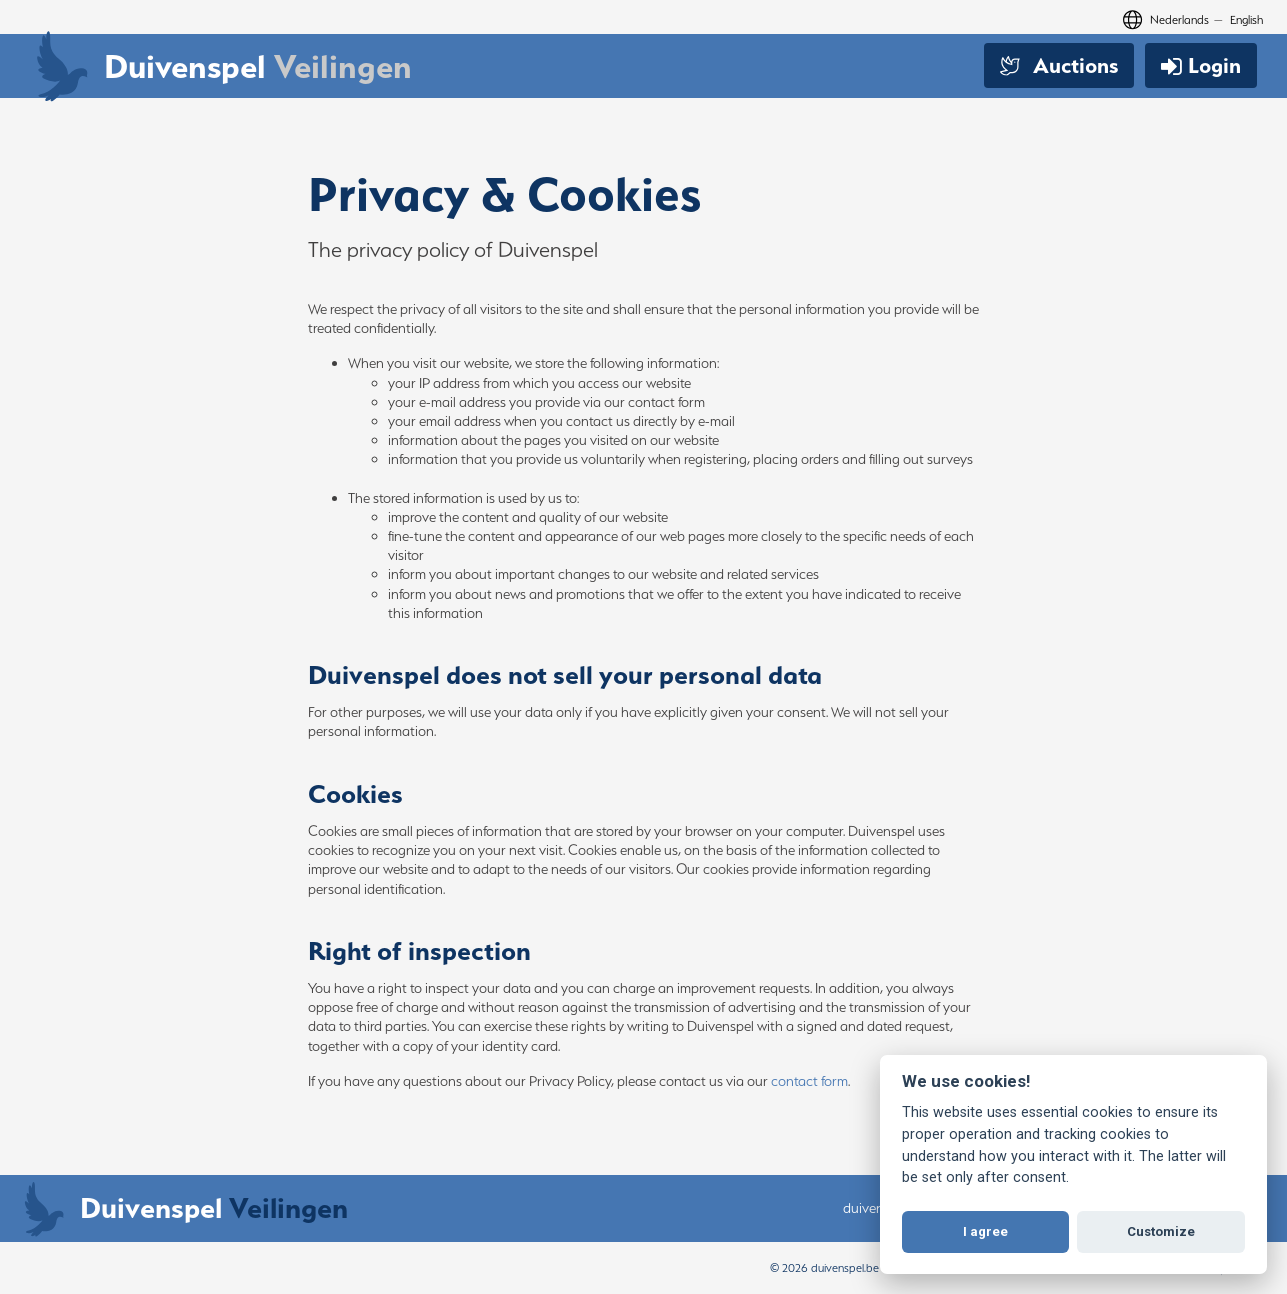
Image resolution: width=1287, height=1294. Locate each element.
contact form (809, 1081)
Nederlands (1179, 19)
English (1246, 19)
